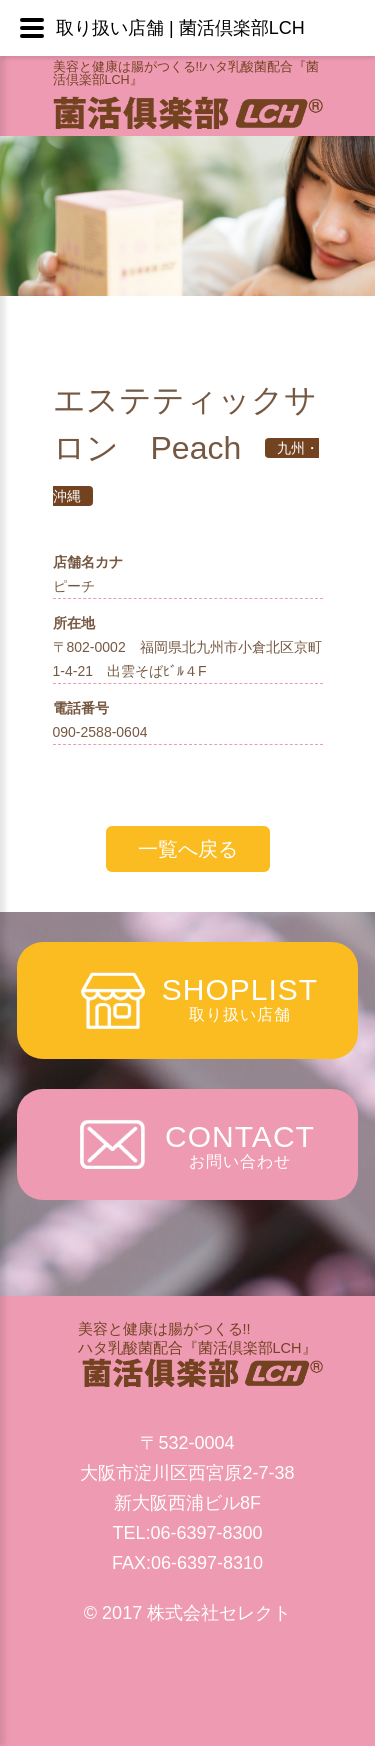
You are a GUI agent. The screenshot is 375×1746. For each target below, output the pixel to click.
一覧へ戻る (188, 849)
